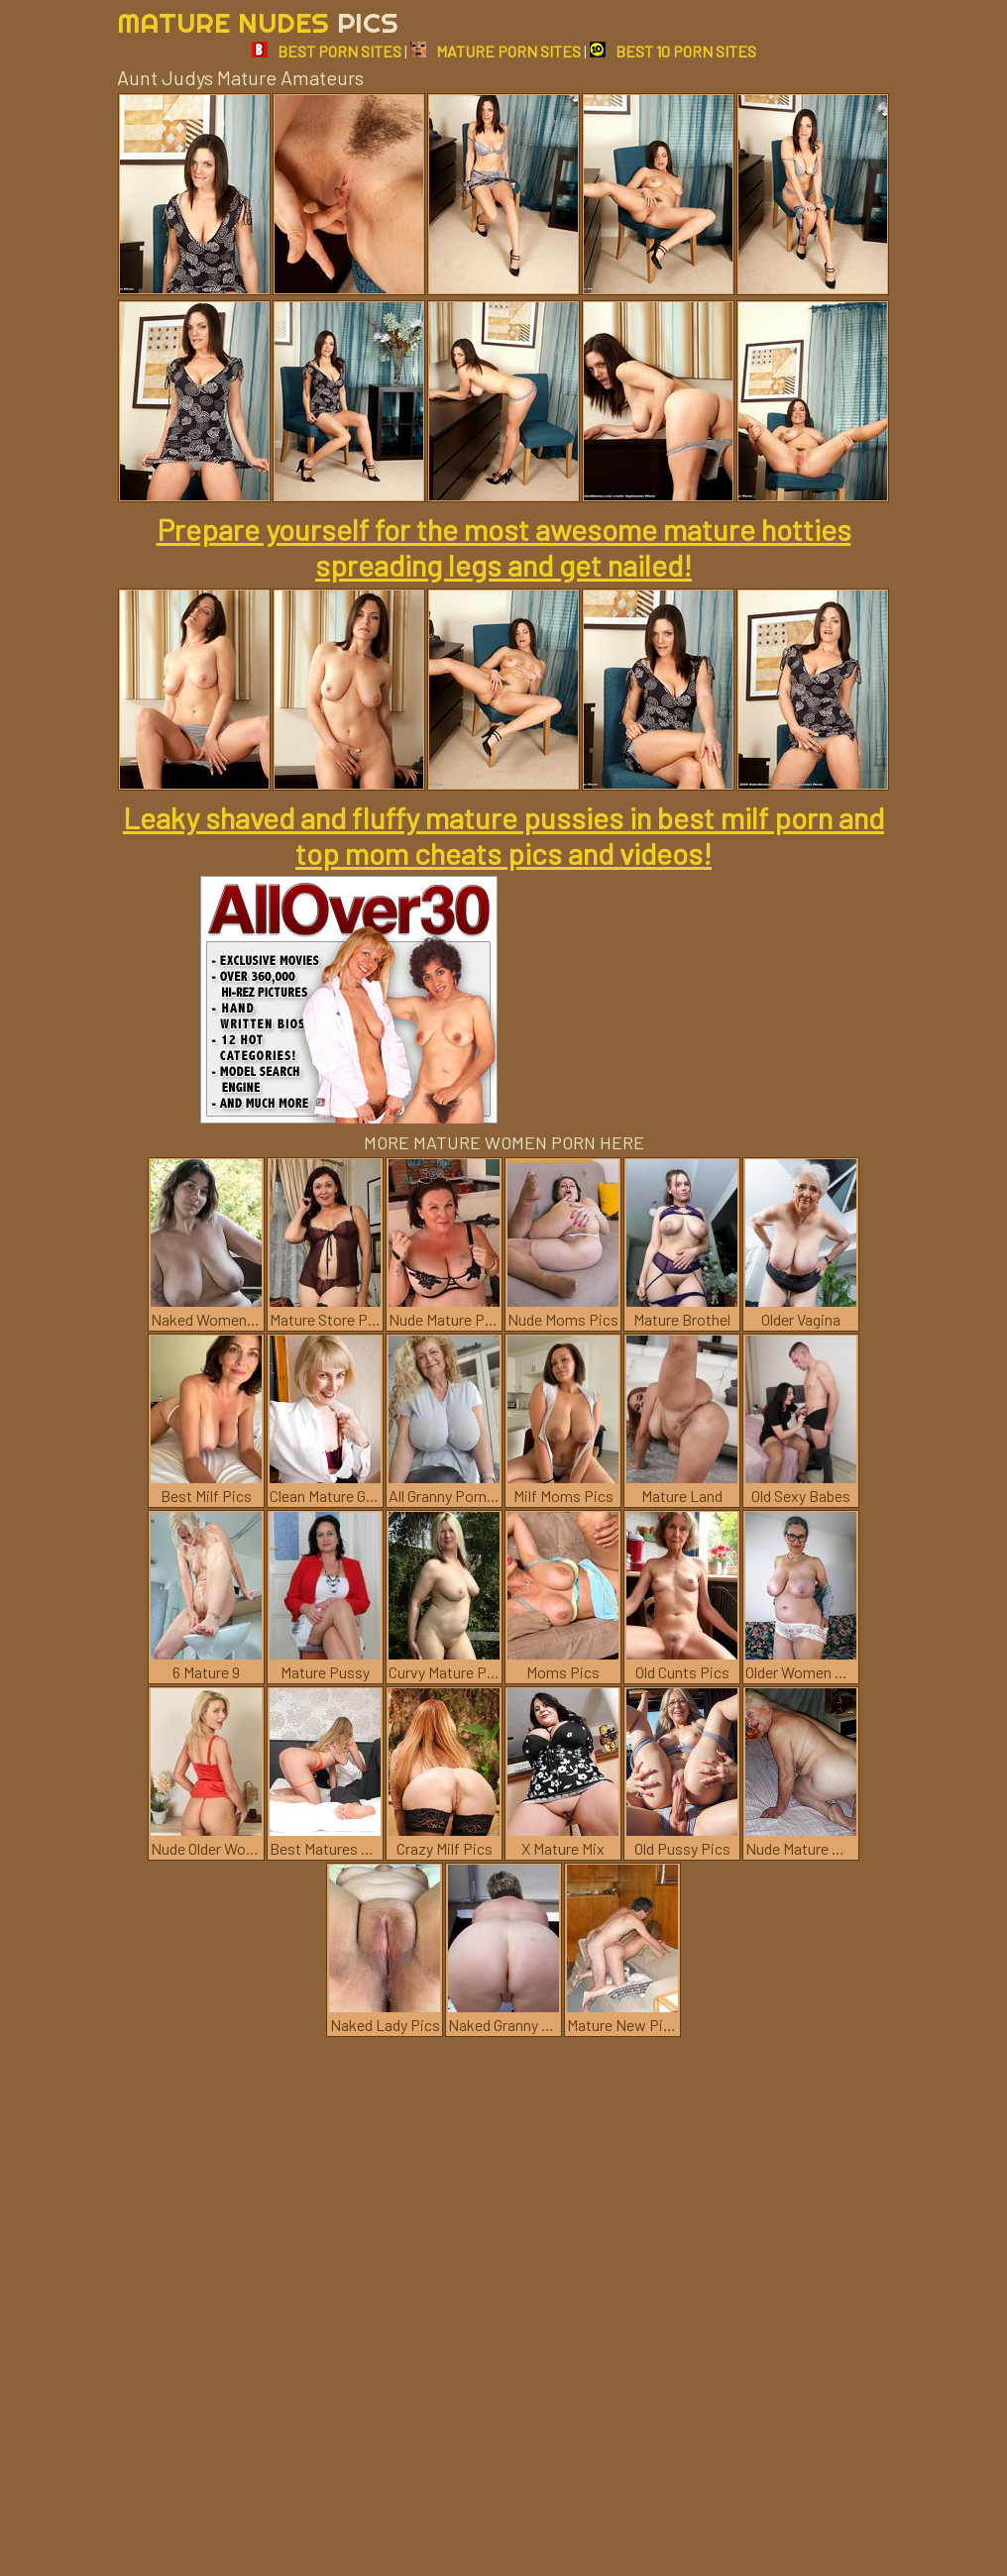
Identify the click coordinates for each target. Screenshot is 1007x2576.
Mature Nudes (257, 22)
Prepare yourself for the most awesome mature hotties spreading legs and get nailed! (504, 547)
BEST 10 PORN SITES (673, 51)
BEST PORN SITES (326, 51)
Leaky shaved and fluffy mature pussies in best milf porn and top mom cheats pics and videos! (503, 835)
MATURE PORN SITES (495, 51)
